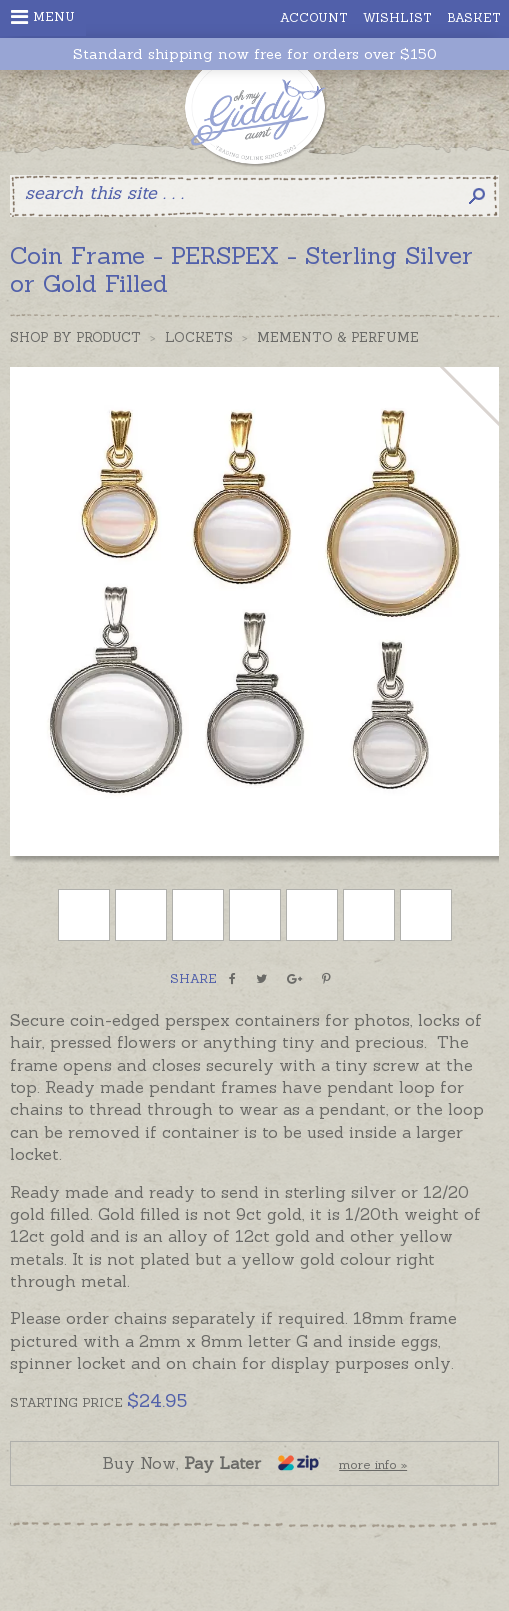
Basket (474, 17)
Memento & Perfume (338, 337)
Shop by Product (75, 337)
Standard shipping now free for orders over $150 (255, 54)
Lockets (199, 337)
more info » (373, 1464)
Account (314, 17)
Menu (43, 17)
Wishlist (397, 17)
